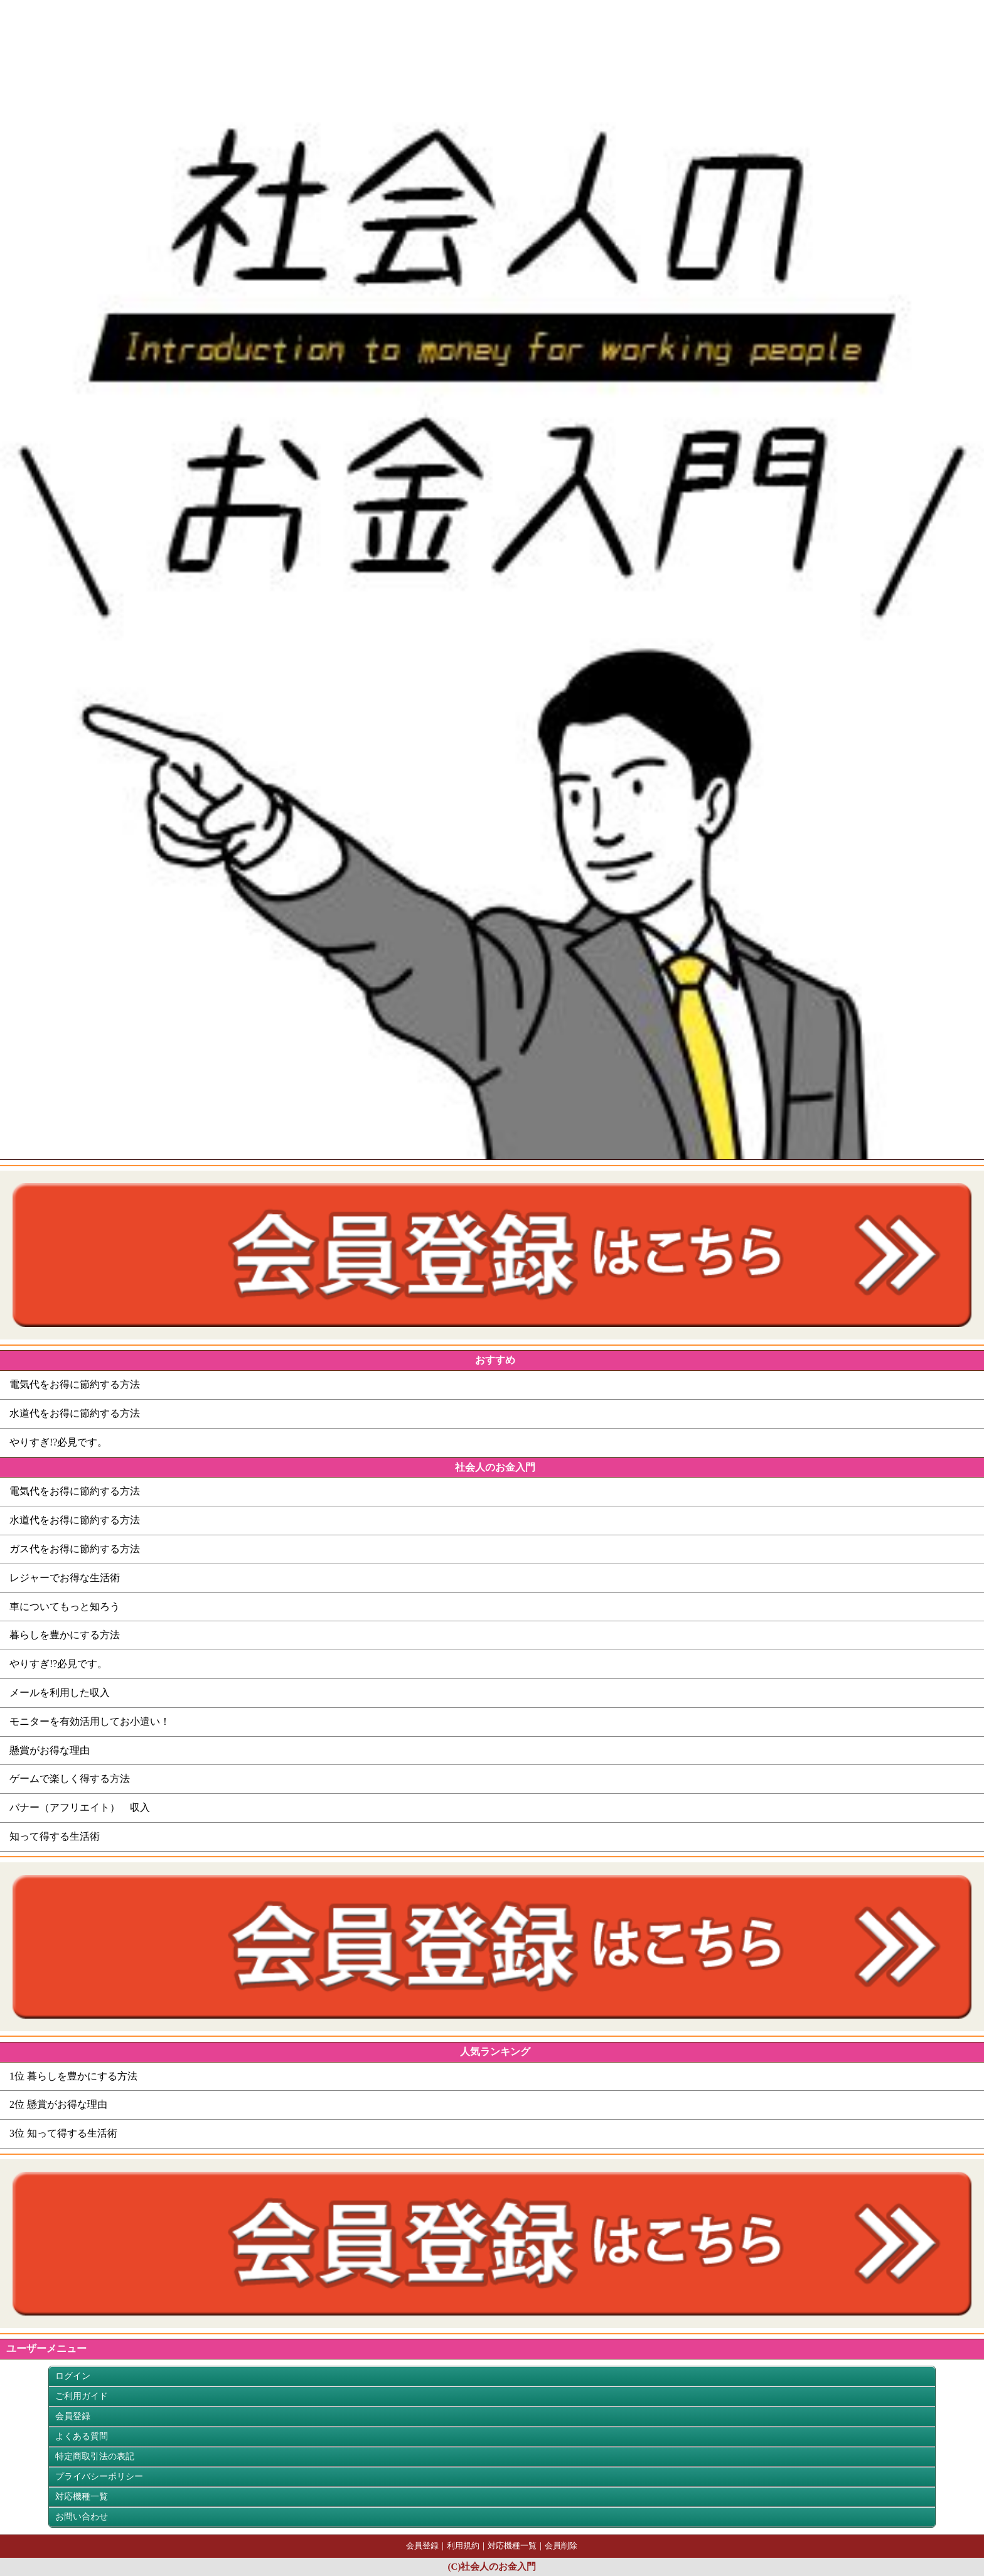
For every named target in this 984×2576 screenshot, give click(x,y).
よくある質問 (81, 2436)
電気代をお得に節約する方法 (74, 1384)
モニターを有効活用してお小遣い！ (89, 1721)
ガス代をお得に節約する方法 (74, 1548)
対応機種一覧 (81, 2496)
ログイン (72, 2376)
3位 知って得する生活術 (63, 2133)
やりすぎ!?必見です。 (58, 1442)
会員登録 (72, 2416)
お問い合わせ (81, 2516)
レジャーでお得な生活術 (64, 1577)
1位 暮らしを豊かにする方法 (73, 2076)
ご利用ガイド (81, 2396)
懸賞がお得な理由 (49, 1750)
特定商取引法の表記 (94, 2456)
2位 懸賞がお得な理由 (58, 2104)
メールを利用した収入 (59, 1692)
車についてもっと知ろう (64, 1606)
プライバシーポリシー (99, 2476)
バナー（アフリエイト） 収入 (79, 1807)
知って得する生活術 (54, 1836)
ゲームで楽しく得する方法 (69, 1778)
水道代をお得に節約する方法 (74, 1413)
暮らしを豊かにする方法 (64, 1634)
